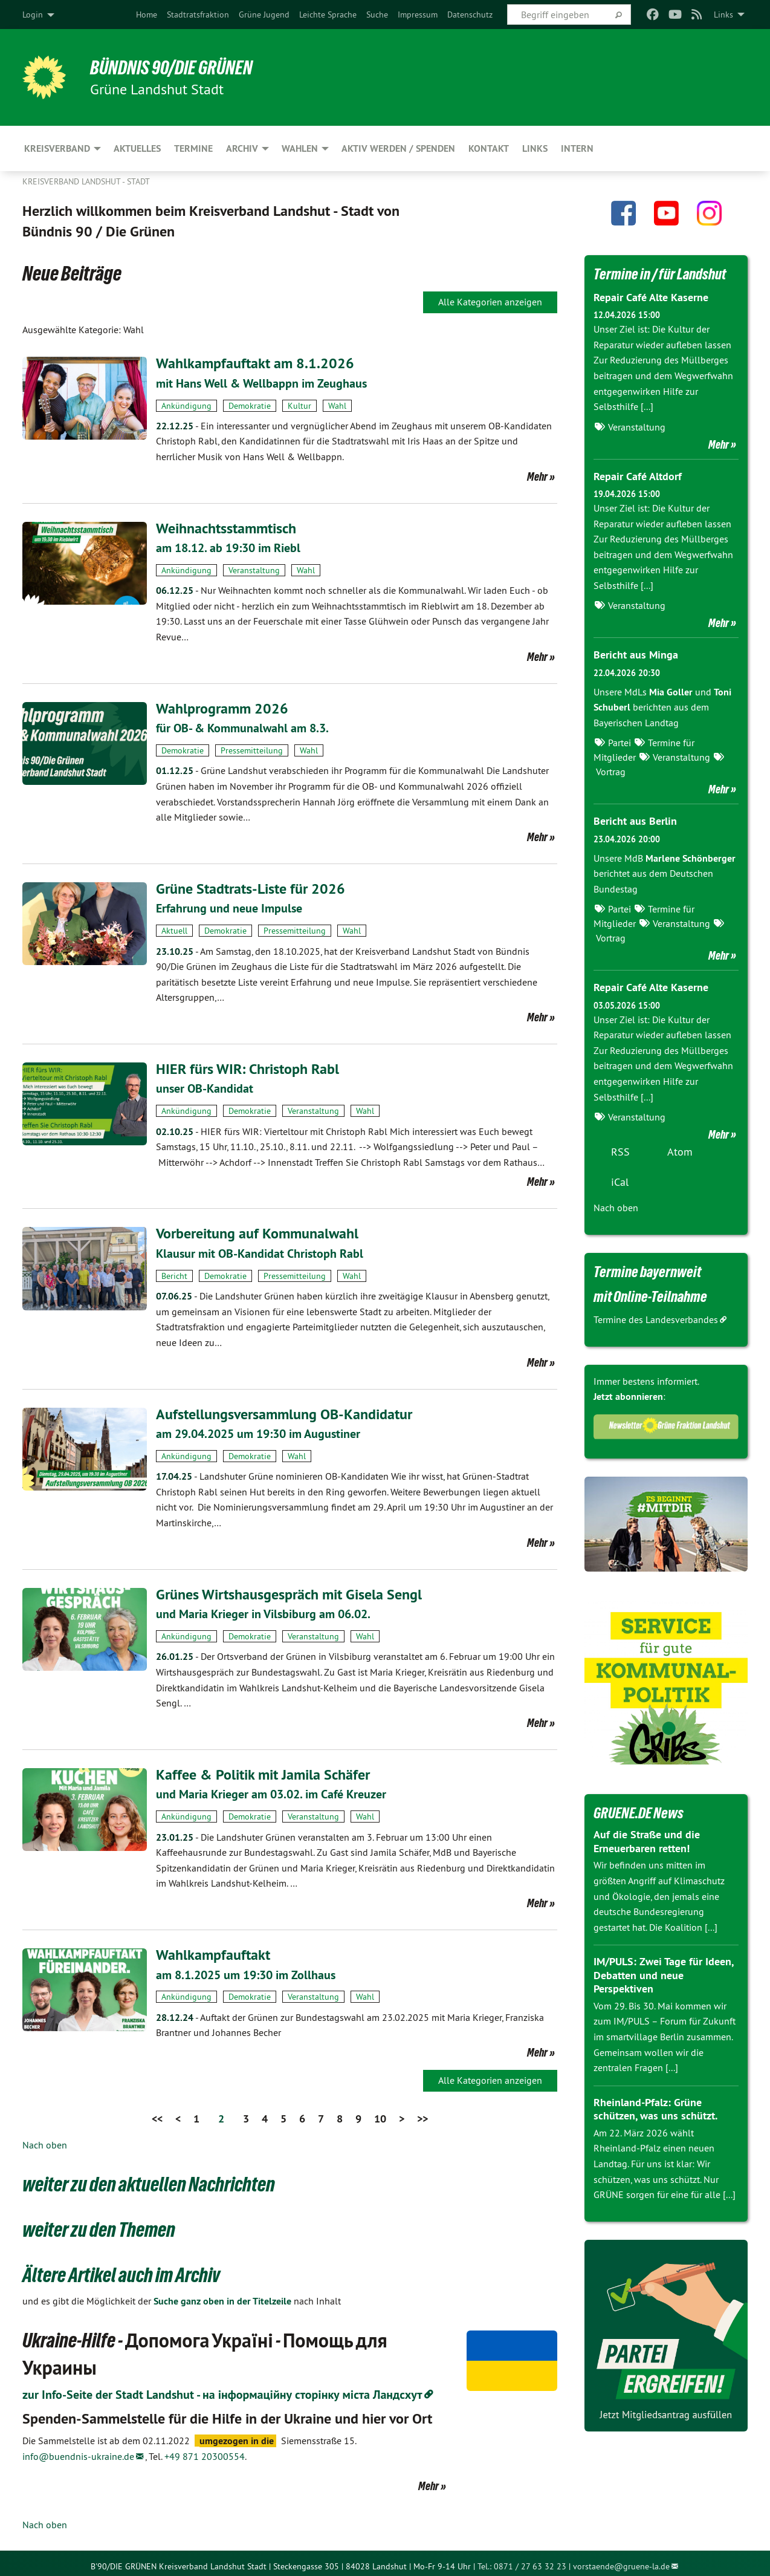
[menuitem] (146, 14)
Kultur (299, 405)
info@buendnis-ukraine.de (78, 2450)
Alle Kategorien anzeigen (490, 302)
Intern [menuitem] (577, 148)
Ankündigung (186, 405)
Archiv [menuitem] (242, 148)
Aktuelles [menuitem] (137, 148)
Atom (680, 1152)
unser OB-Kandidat (204, 1086)
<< (157, 2112)
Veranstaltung (254, 569)
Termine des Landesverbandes (656, 1319)
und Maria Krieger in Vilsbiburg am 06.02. (263, 1610)
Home (146, 14)
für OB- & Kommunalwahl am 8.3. (242, 727)
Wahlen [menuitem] (300, 148)
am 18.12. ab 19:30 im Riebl (228, 547)
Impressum (418, 14)
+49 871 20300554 (204, 2450)
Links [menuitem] (723, 14)
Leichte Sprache (328, 14)
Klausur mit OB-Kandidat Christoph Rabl (259, 1250)
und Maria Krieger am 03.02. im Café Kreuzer (271, 1790)
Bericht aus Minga (636, 655)
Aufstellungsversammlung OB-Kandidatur (284, 1410)
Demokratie (249, 405)
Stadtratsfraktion (198, 14)
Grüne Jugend (264, 14)
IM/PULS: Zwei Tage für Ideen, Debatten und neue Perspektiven (663, 1974)
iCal (620, 1182)
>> (422, 2112)
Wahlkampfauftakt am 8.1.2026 (255, 363)
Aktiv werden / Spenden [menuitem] (398, 148)
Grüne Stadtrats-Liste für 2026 (250, 886)
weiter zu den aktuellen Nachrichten (148, 2178)
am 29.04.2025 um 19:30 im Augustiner (258, 1430)
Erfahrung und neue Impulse (229, 906)
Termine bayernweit (647, 1271)
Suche (377, 14)
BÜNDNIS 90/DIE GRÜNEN (171, 68)
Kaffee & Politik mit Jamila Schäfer (263, 1769)
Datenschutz (470, 14)
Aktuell (174, 928)
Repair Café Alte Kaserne (651, 297)
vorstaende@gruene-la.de (621, 2560)
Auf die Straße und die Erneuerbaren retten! (647, 1841)
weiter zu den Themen (98, 2223)
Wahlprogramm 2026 (222, 707)
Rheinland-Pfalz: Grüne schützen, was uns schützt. (655, 2109)
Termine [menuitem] (193, 148)
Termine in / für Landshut (660, 273)
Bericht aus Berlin (635, 821)
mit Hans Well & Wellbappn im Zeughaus (261, 383)
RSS (620, 1152)
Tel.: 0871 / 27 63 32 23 (521, 2560)
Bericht (174, 1272)
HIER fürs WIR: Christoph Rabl (247, 1066)
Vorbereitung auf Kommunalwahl (257, 1230)
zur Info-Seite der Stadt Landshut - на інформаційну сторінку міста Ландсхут (222, 2388)
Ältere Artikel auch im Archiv (121, 2268)
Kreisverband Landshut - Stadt (86, 181)
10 (380, 2112)
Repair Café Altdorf (638, 476)
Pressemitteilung (252, 748)
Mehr (537, 476)
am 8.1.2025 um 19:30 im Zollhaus (245, 1969)
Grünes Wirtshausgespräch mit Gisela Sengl (289, 1590)
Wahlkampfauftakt (213, 1949)
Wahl (337, 405)
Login (32, 14)
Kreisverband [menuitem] (57, 148)
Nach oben (44, 2139)
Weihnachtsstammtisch (226, 527)
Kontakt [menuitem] (488, 148)
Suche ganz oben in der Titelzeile (222, 2295)
